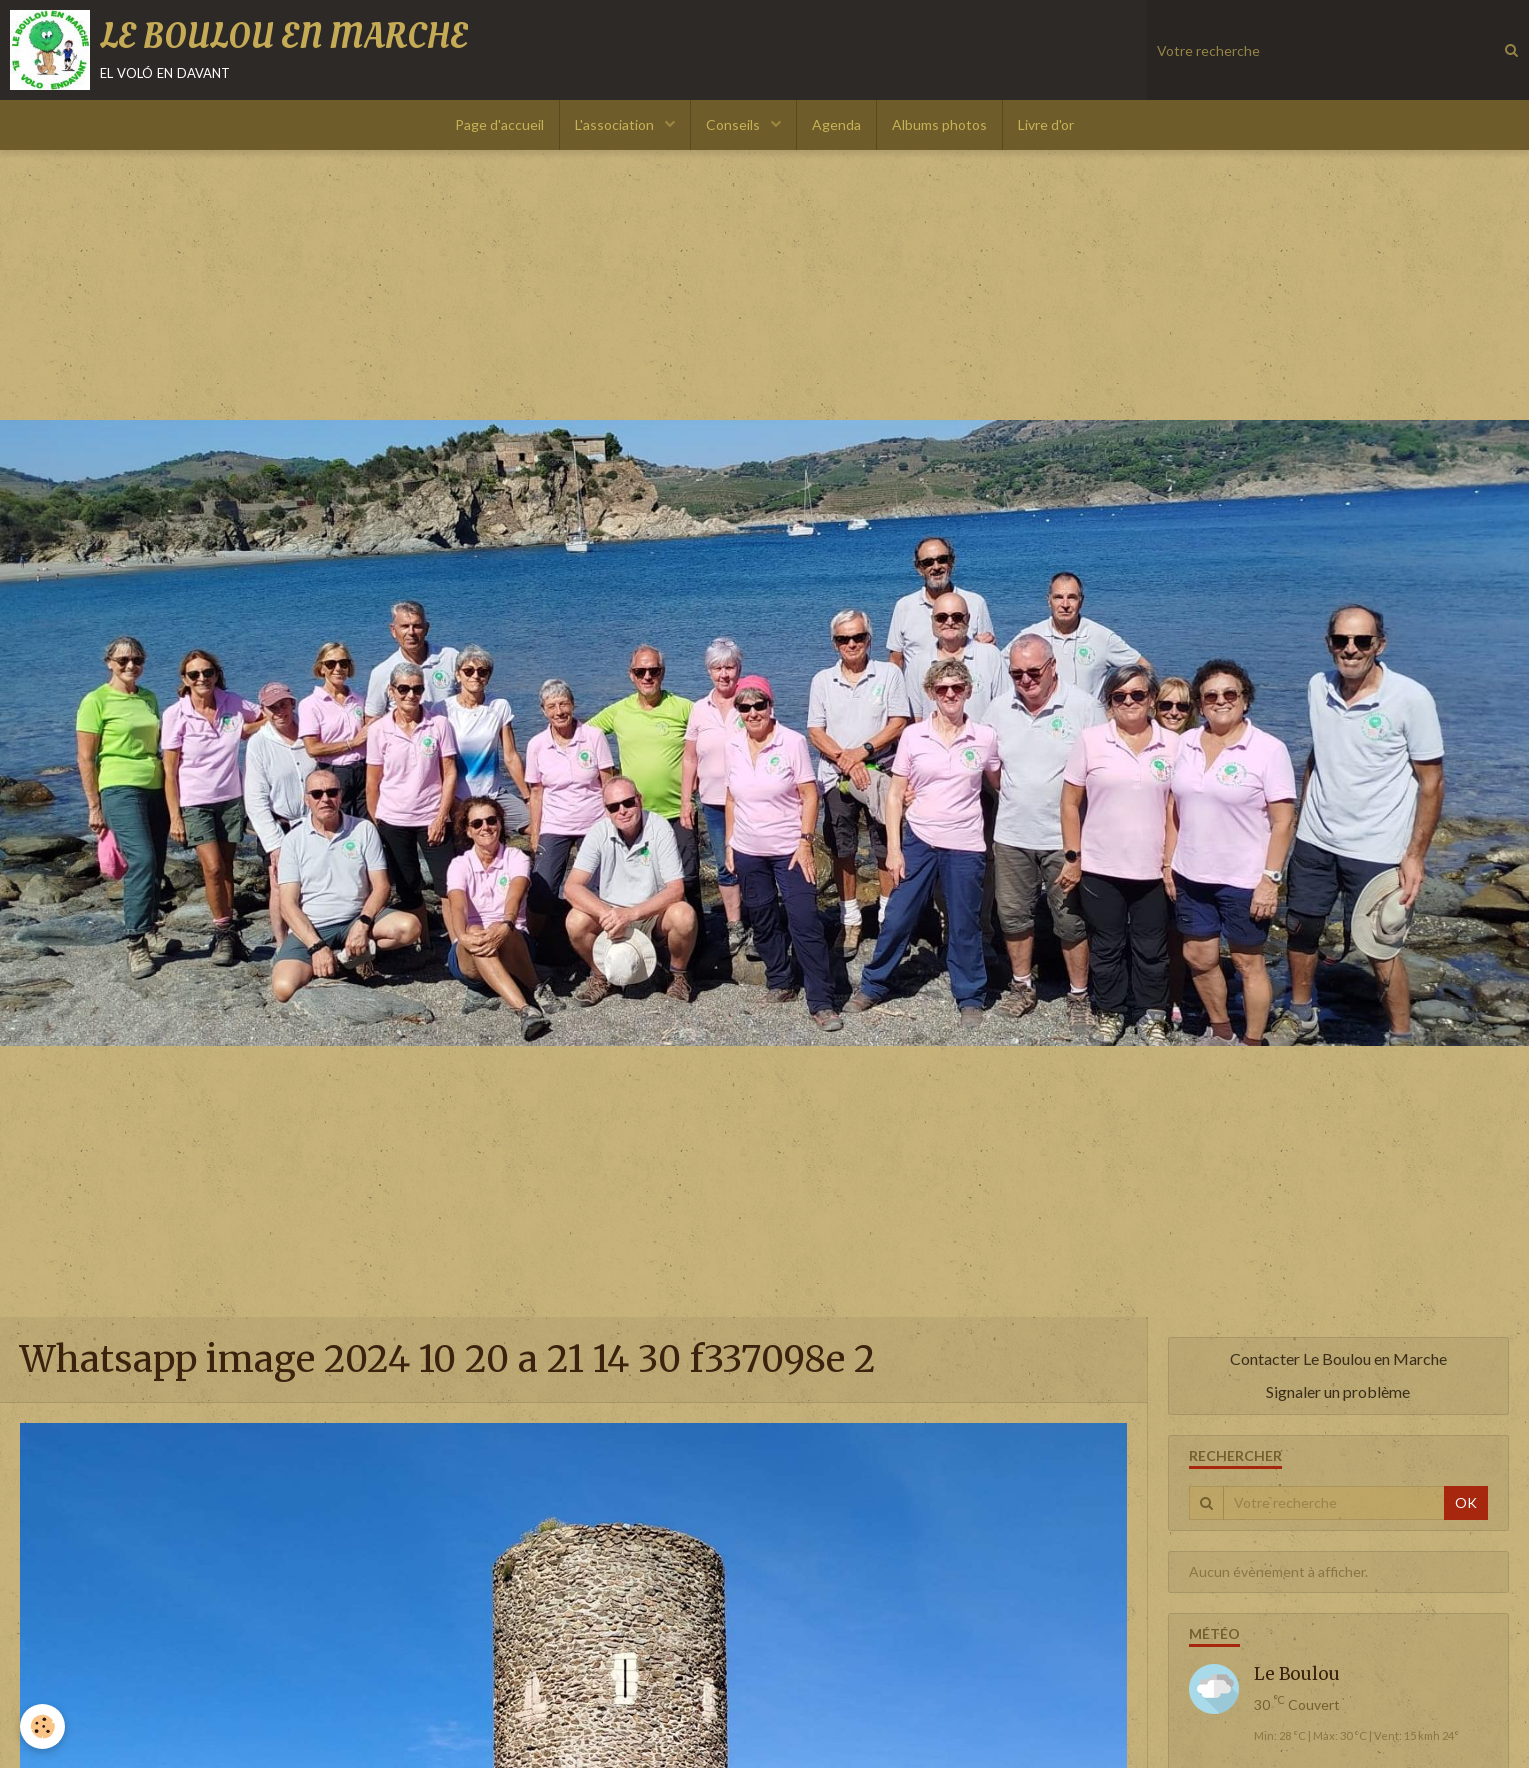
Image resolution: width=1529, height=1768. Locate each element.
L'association (616, 124)
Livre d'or (1046, 124)
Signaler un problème (1338, 1391)
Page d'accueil (499, 124)
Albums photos (939, 124)
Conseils (734, 124)
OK (1466, 1502)
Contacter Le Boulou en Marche (1338, 1358)
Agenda (836, 124)
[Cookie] (42, 1726)
